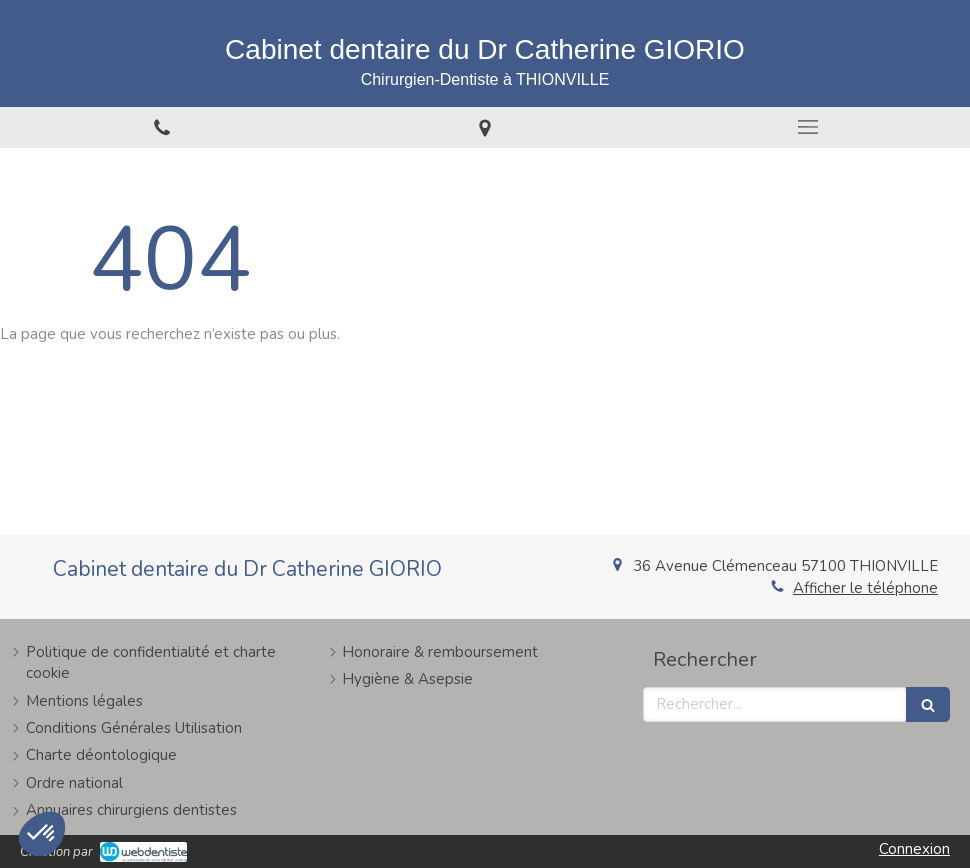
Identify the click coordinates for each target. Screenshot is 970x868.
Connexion (914, 849)
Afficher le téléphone (865, 588)
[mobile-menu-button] (808, 127)
